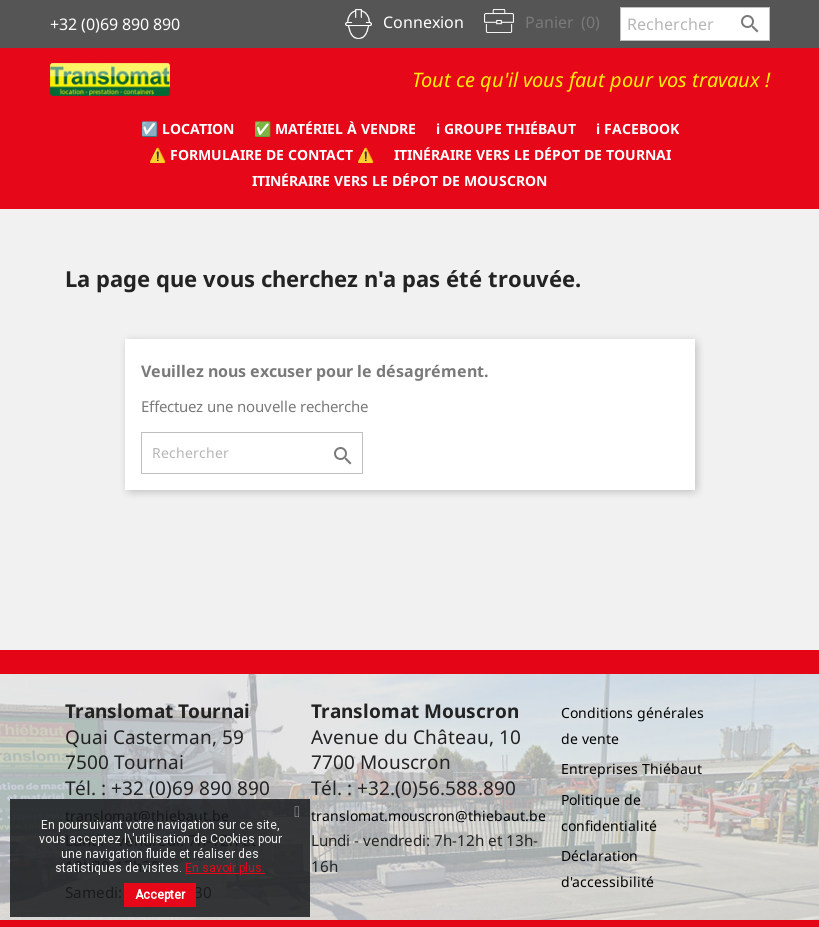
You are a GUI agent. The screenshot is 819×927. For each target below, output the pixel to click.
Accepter (160, 895)
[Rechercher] (695, 24)
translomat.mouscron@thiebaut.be (428, 815)
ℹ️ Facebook (637, 128)
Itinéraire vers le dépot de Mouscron (399, 180)
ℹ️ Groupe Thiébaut (506, 128)
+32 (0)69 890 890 (115, 24)
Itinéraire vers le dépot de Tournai (532, 154)
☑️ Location (187, 128)
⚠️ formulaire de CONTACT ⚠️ (261, 154)
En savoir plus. (225, 868)
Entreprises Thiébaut (631, 768)
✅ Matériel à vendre (335, 128)
